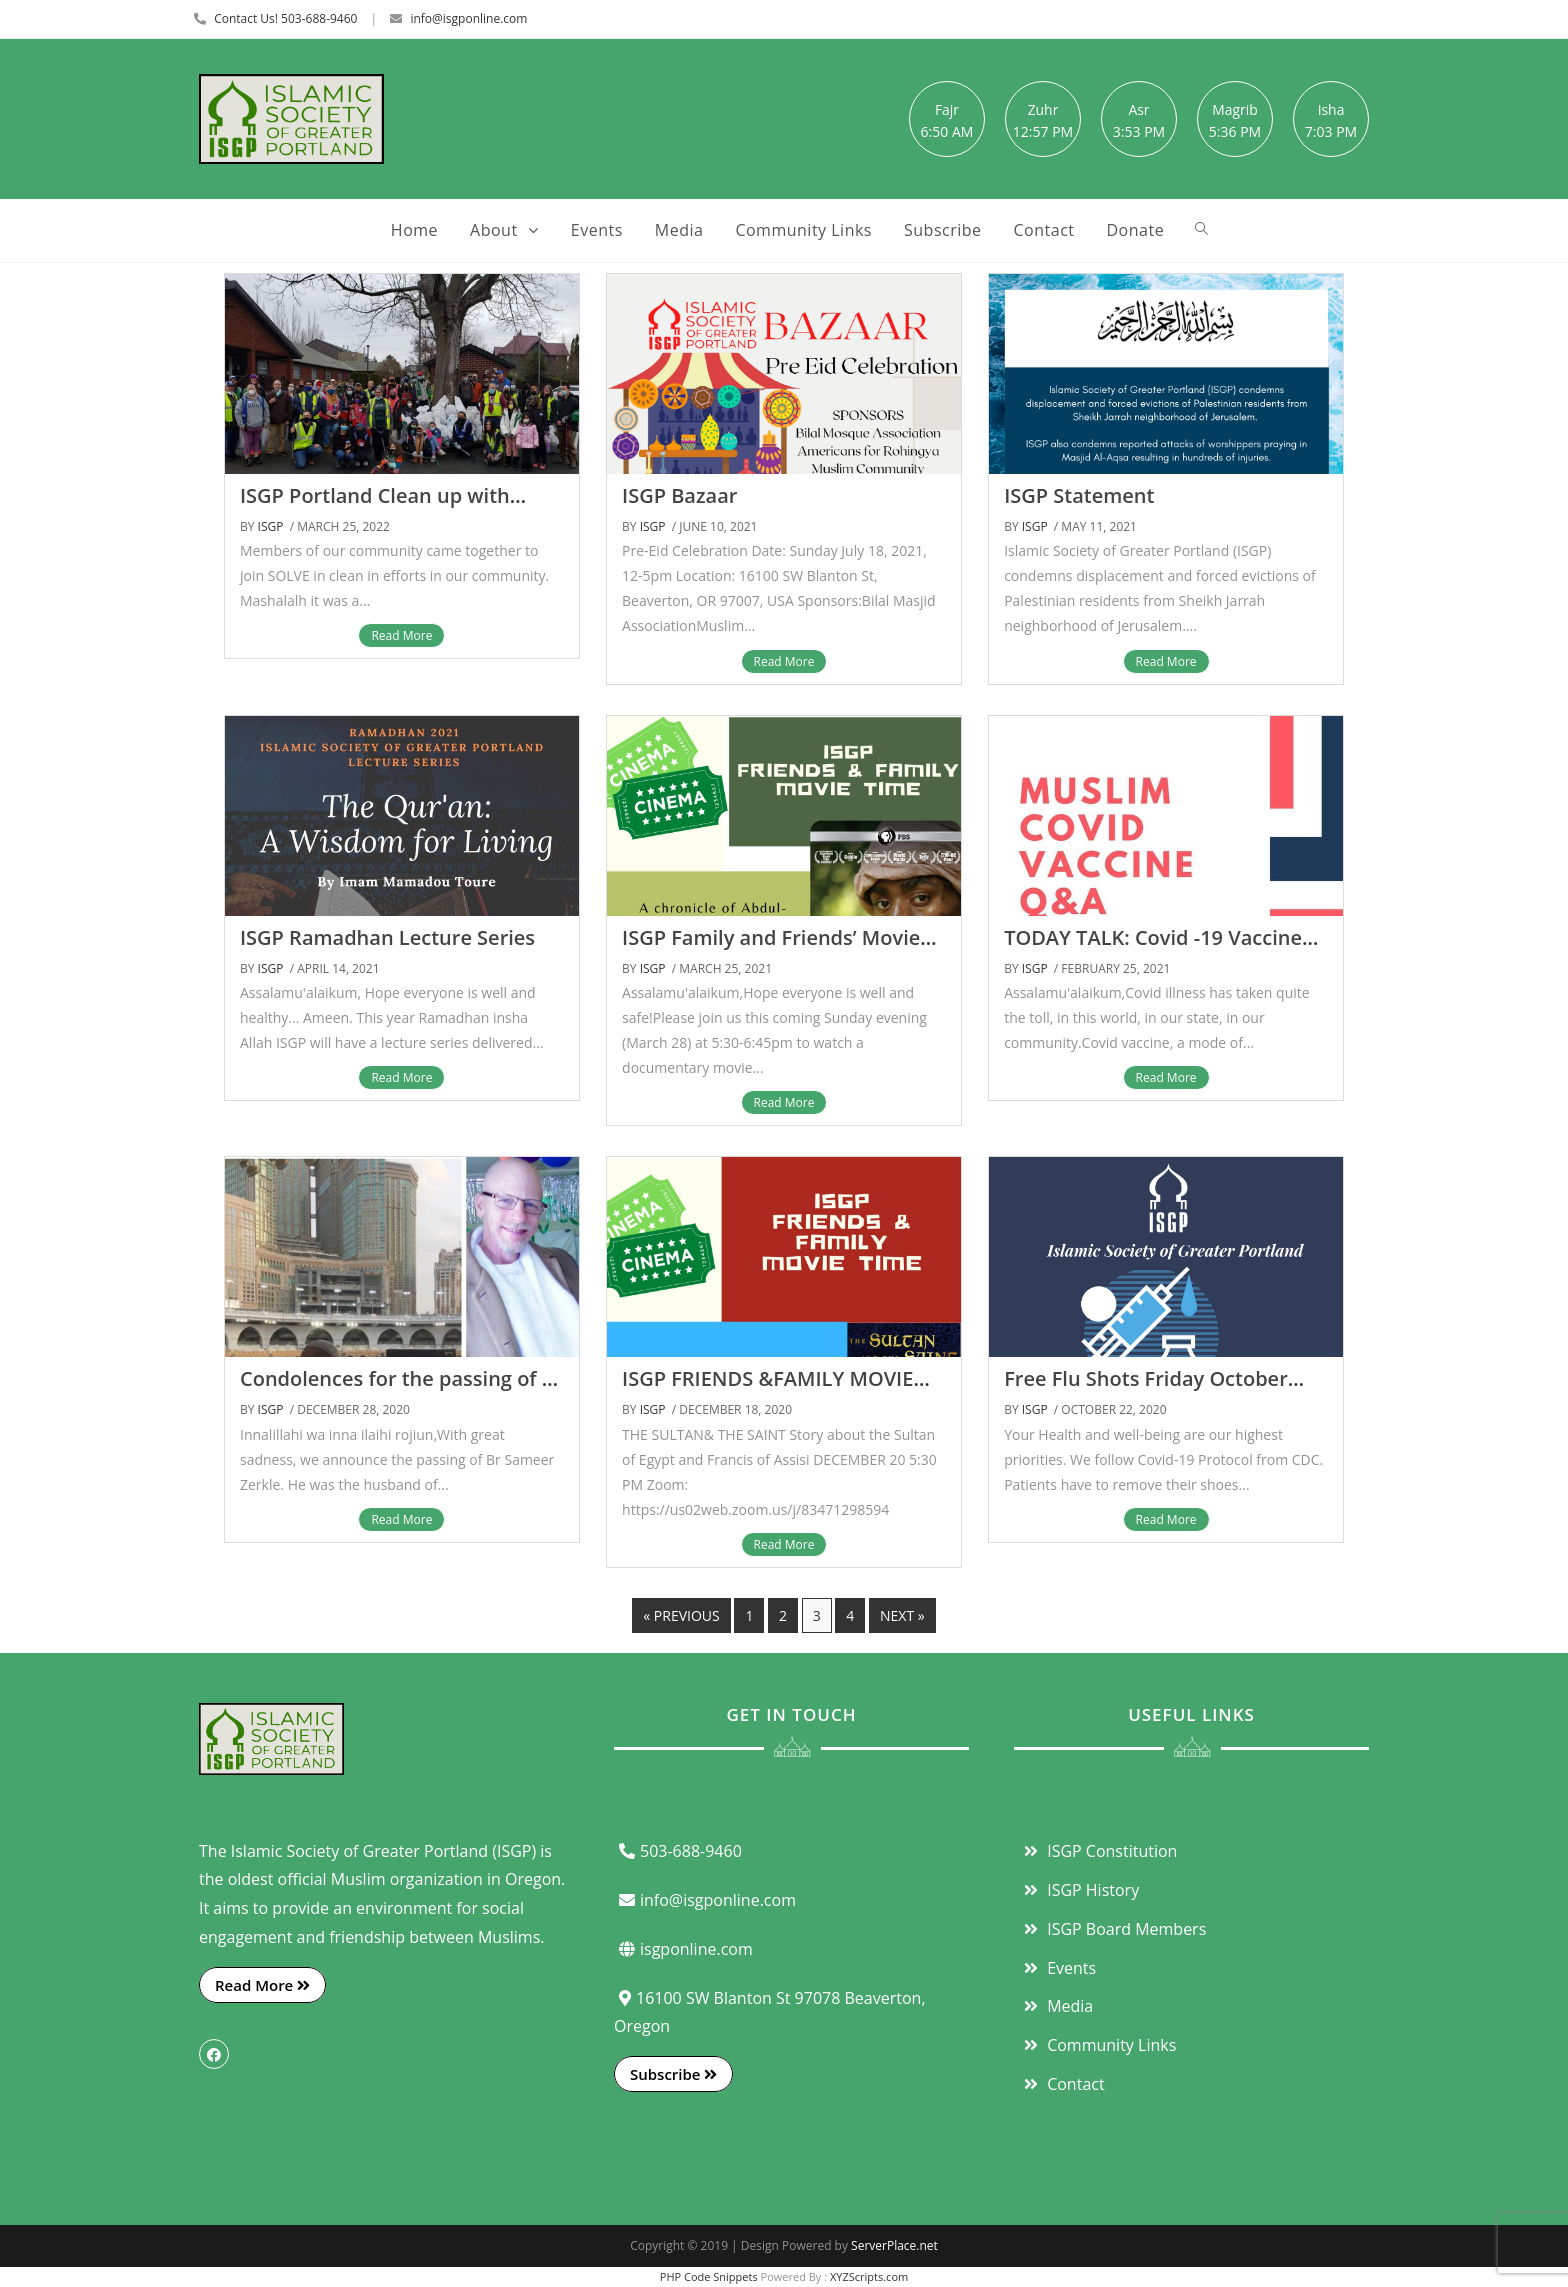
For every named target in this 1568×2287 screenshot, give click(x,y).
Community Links (1097, 2045)
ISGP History (1079, 1890)
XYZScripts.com (869, 2276)
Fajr (947, 109)
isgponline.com (683, 1949)
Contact (1062, 2084)
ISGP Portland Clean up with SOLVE (375, 507)
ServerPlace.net (894, 2245)
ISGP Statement (1079, 495)
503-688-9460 (678, 1851)
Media (1056, 2006)
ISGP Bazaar (679, 495)
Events (1057, 1968)
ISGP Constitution (1098, 1851)
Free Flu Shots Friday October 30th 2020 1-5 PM (1146, 1390)
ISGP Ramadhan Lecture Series (387, 937)
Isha (1331, 109)
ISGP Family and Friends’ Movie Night (771, 949)
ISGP (271, 526)
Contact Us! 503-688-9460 (285, 18)
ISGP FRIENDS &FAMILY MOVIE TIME (767, 1390)
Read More (401, 635)
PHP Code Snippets (709, 2276)
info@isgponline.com (468, 18)
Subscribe (673, 2074)
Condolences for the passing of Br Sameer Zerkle (402, 1390)
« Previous (681, 1615)
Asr (1138, 109)
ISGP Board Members (1112, 1929)
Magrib (1235, 109)
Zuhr (1043, 109)
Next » (902, 1615)
